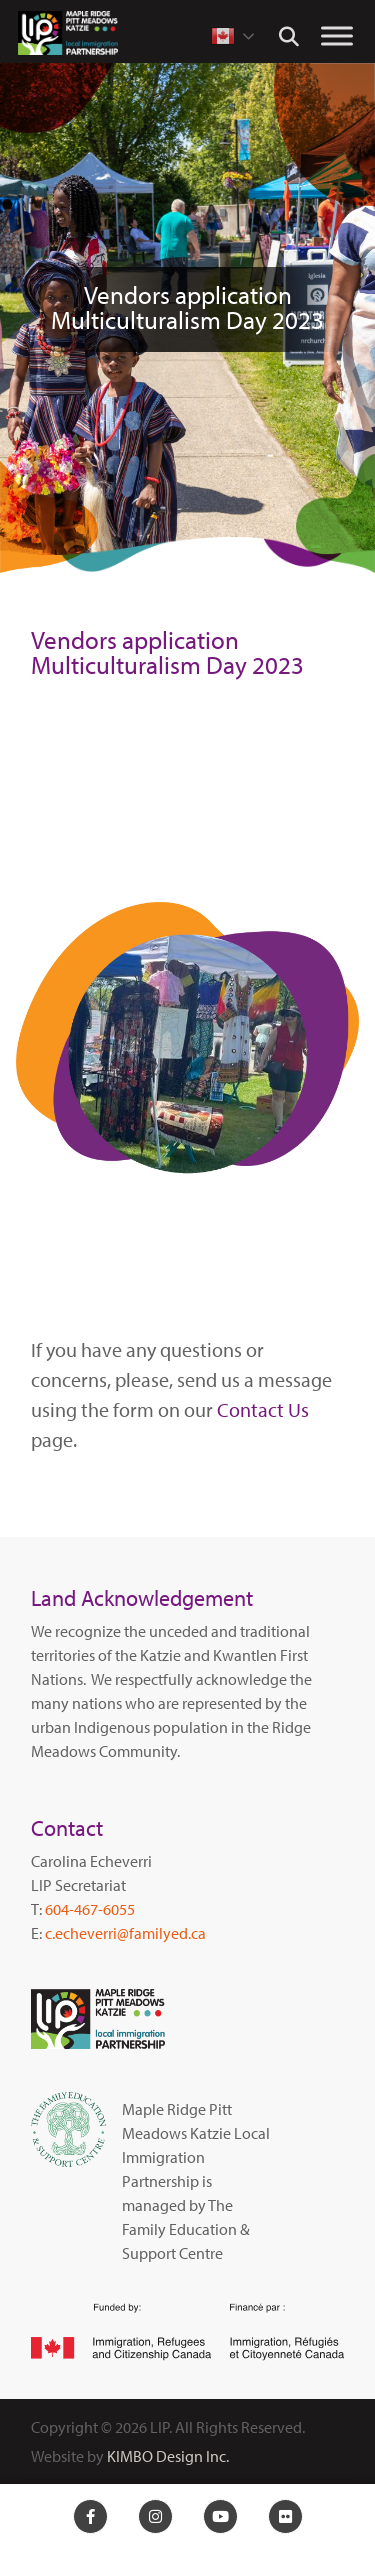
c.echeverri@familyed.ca (125, 1933)
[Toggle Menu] (337, 35)
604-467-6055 (90, 1909)
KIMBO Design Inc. (168, 2456)
